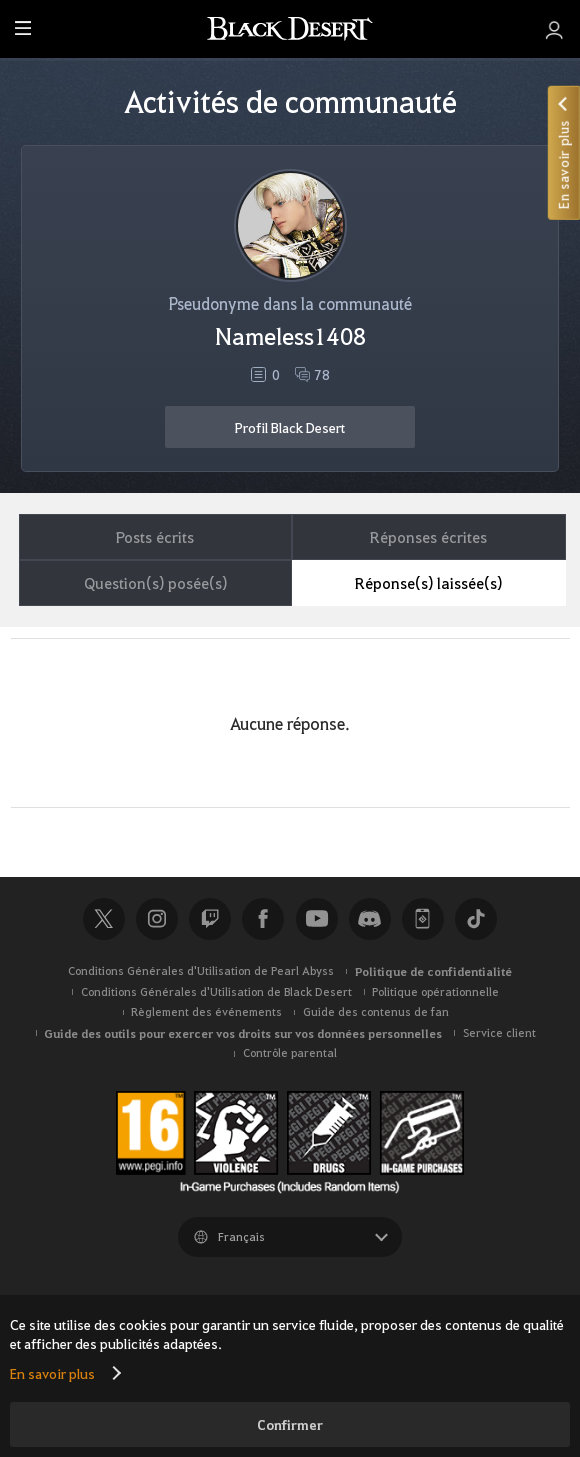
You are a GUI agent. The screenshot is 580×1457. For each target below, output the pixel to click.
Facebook (263, 919)
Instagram (157, 919)
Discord (370, 919)
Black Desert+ (423, 919)
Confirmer (290, 1424)
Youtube (317, 919)
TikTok (476, 919)
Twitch (210, 919)
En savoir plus (52, 1373)
